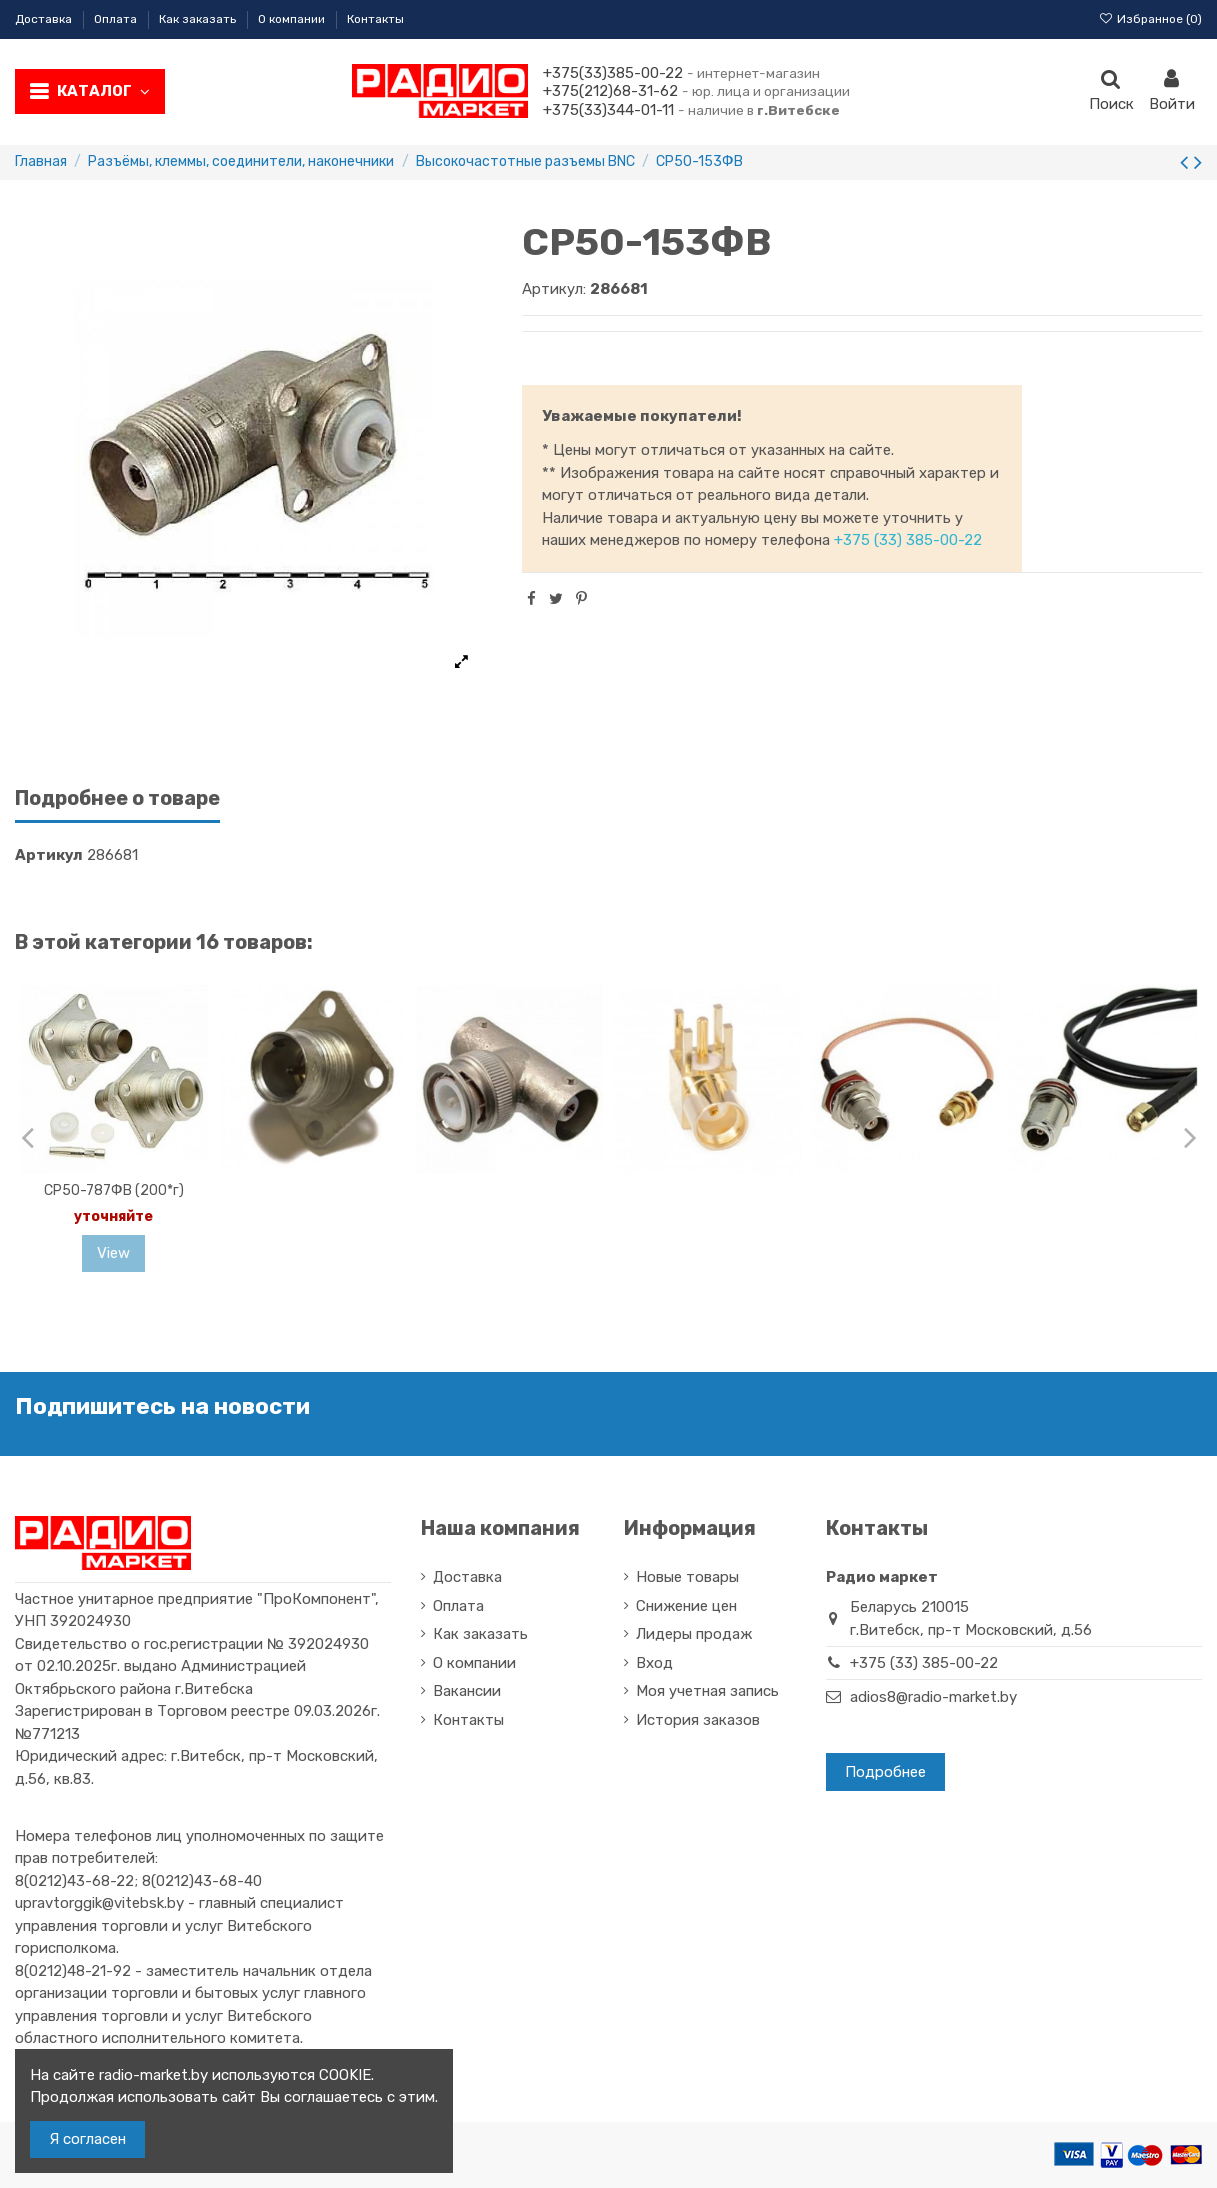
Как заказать (199, 19)
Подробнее (885, 1772)
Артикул (49, 855)
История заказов (698, 1720)
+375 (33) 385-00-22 (908, 540)
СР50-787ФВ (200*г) (114, 1190)
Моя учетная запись (707, 1691)
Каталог (103, 91)
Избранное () (1150, 19)
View (113, 1253)
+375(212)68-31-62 (610, 91)
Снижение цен (686, 1606)
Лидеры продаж (694, 1634)
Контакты (375, 19)
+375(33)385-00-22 (613, 73)
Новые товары (687, 1577)
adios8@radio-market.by (933, 1697)
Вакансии (467, 1691)
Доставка (45, 19)
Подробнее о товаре (117, 798)
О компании (293, 19)
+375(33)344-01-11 (608, 110)
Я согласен (87, 2139)
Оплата (117, 19)
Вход (654, 1663)
